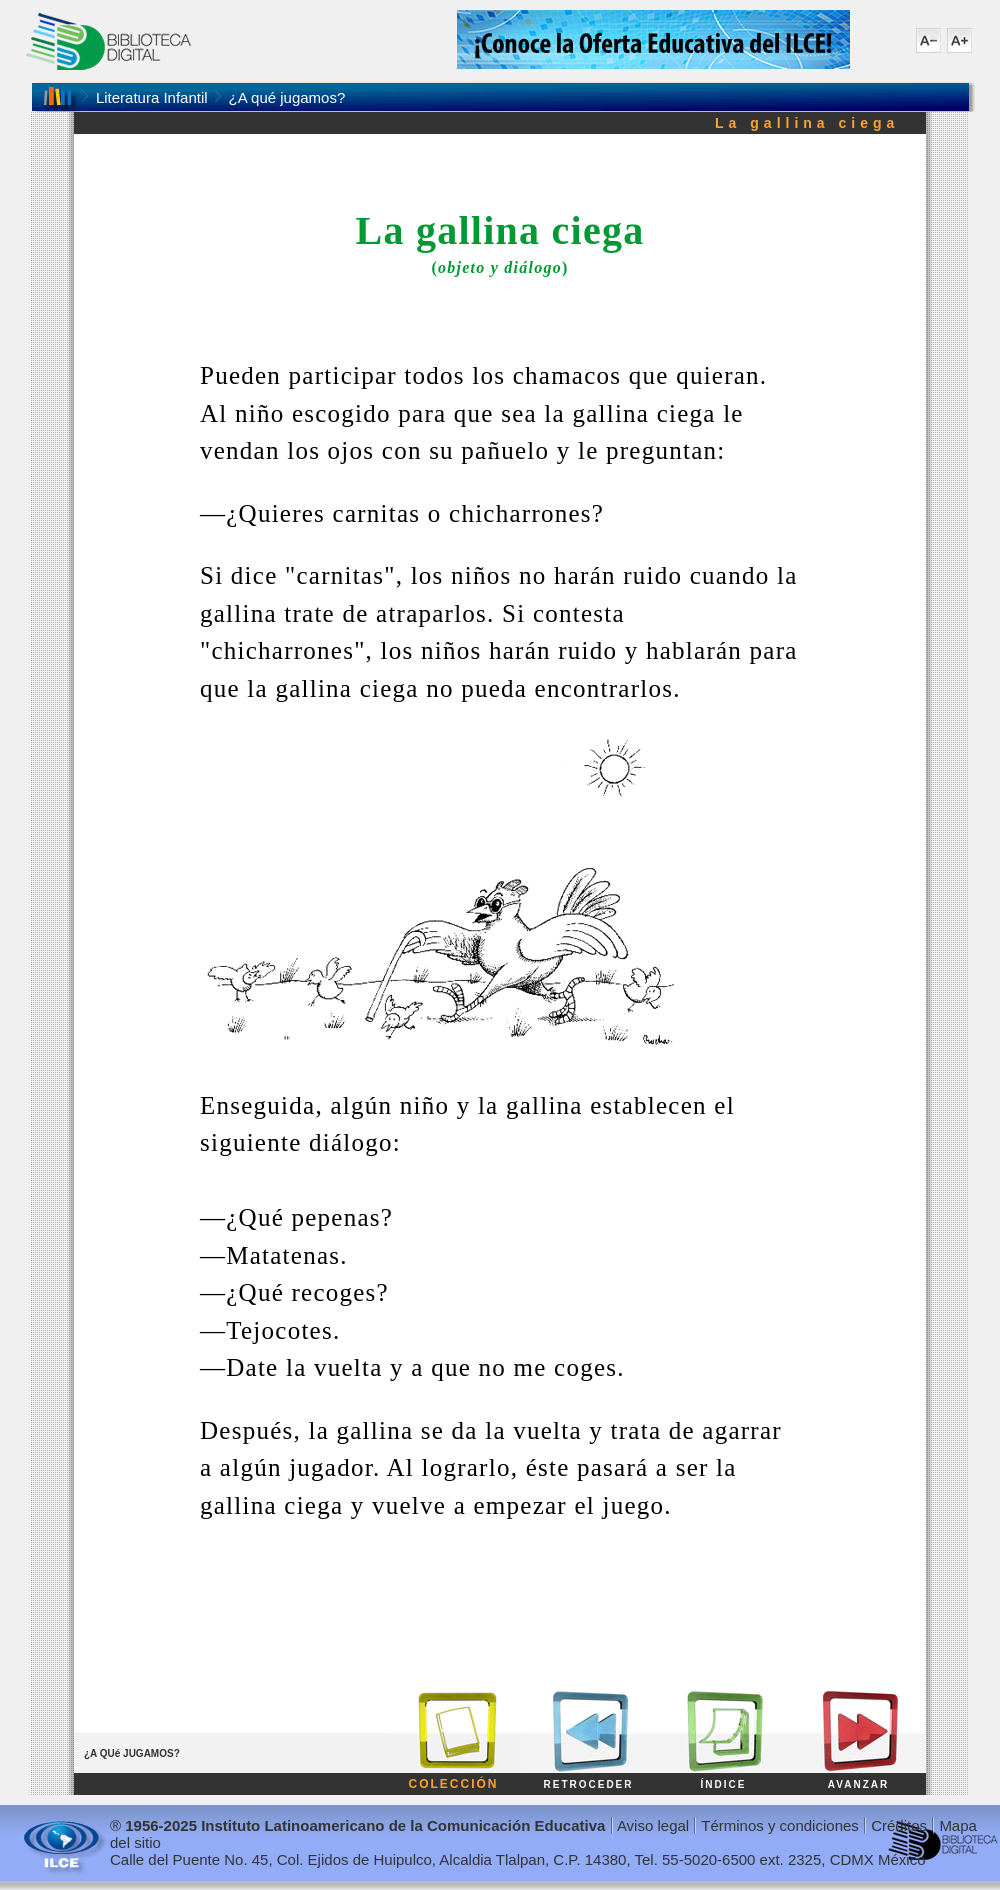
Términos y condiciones (780, 1825)
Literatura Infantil (152, 97)
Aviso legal (653, 1825)
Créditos (899, 1825)
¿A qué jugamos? (287, 97)
